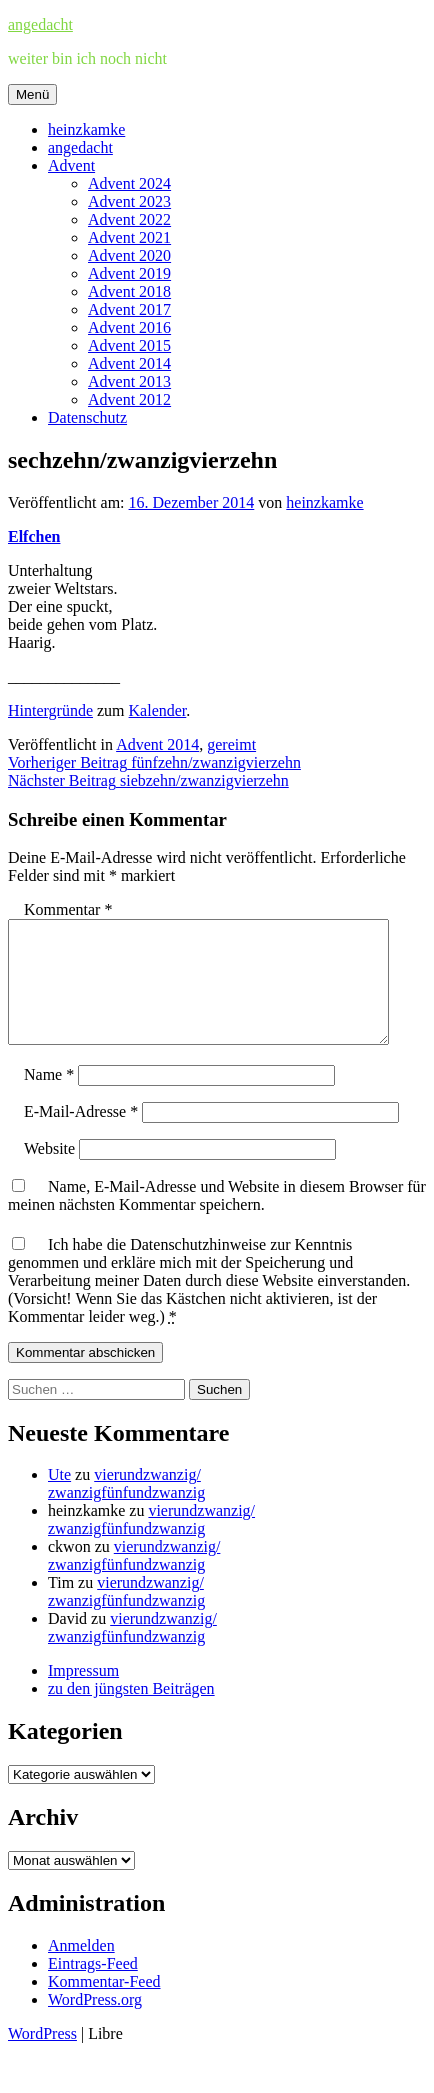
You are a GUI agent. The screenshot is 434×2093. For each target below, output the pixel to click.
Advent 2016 (129, 327)
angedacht (40, 24)
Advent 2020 (129, 255)
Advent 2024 (129, 183)
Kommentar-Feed (104, 2005)
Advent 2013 (129, 381)
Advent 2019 (129, 273)
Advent (71, 165)
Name (49, 1098)
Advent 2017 (129, 309)
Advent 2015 (129, 345)
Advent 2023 (129, 201)
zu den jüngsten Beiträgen (131, 1712)
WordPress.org (95, 2023)
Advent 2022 (129, 219)
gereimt (231, 744)
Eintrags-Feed (93, 1987)
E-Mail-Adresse (81, 1135)
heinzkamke (86, 129)
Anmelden (81, 1969)
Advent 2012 (129, 399)
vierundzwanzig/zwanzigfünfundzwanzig (126, 1507)
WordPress (42, 2057)
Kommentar (68, 909)
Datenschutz (87, 417)
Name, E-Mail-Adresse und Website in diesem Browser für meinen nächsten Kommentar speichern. (217, 1219)
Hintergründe (50, 710)
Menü (32, 94)
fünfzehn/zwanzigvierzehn (154, 762)
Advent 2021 (129, 237)
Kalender (158, 710)
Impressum (83, 1694)
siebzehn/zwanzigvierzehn (148, 780)
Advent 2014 (129, 363)
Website (49, 1172)
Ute (59, 1498)
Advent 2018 (129, 291)
